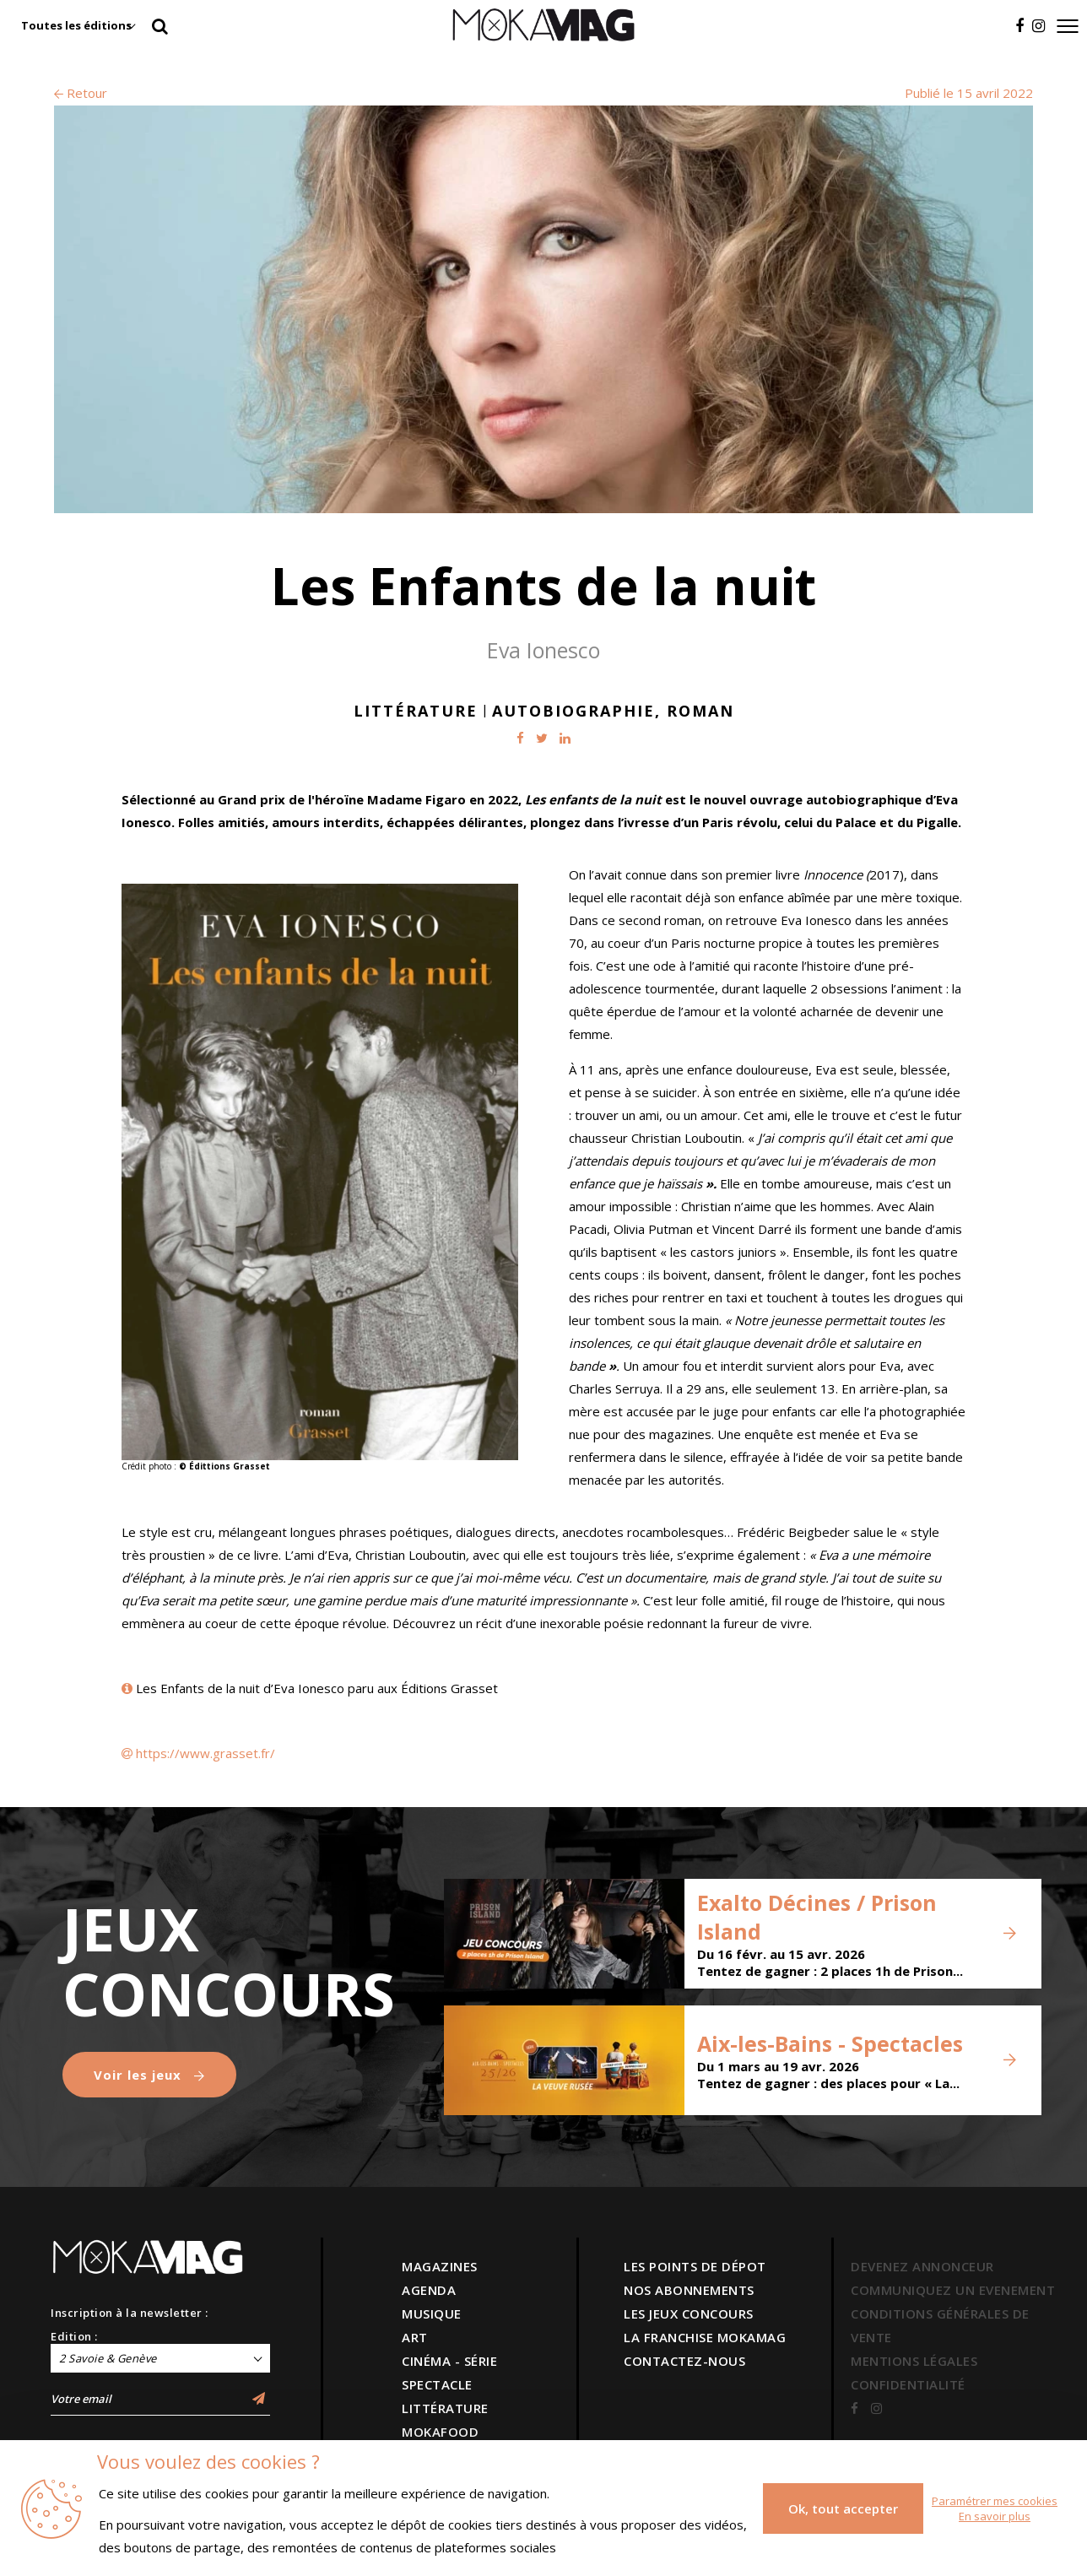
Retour (80, 92)
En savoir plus (994, 2516)
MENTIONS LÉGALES (914, 2360)
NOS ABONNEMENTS (689, 2289)
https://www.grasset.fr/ (205, 1753)
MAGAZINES (440, 2266)
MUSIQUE (432, 2313)
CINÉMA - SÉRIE (449, 2360)
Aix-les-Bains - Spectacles (830, 2043)
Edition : (74, 2336)
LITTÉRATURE (445, 2408)
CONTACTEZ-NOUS (684, 2360)
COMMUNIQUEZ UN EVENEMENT (953, 2289)
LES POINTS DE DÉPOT (695, 2266)
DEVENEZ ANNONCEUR (922, 2266)
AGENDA (429, 2289)
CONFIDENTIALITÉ (908, 2384)
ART (415, 2337)
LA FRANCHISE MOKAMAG (705, 2337)
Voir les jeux (149, 2074)
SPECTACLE (437, 2384)
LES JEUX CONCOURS (689, 2313)
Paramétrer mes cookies (994, 2500)
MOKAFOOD (440, 2431)
